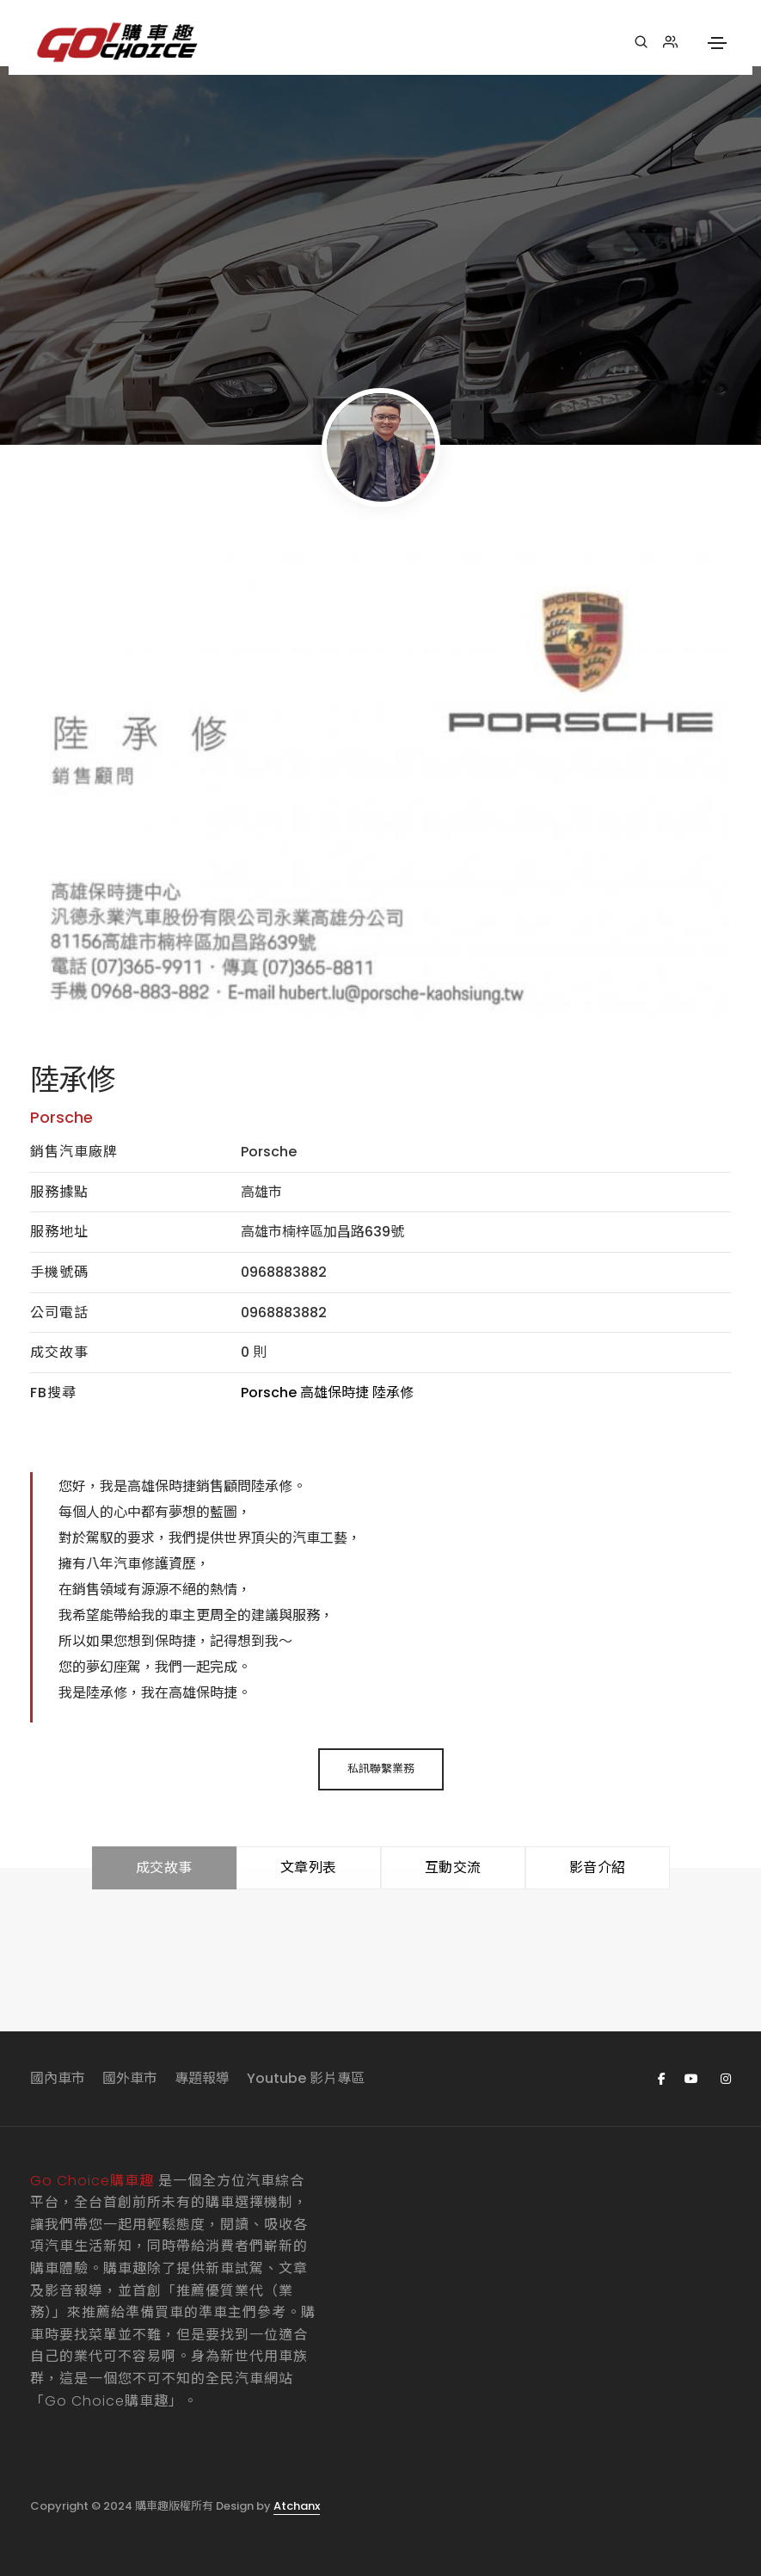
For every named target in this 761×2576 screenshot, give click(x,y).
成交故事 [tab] (164, 1867)
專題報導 (202, 2078)
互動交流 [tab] (453, 1867)
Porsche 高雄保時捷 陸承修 (327, 1392)
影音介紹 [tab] (597, 1867)
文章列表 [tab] (308, 1867)
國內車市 (57, 2078)
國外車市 (129, 2078)
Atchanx (296, 2506)
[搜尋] (641, 42)
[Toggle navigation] (717, 43)
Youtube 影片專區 (306, 2078)
